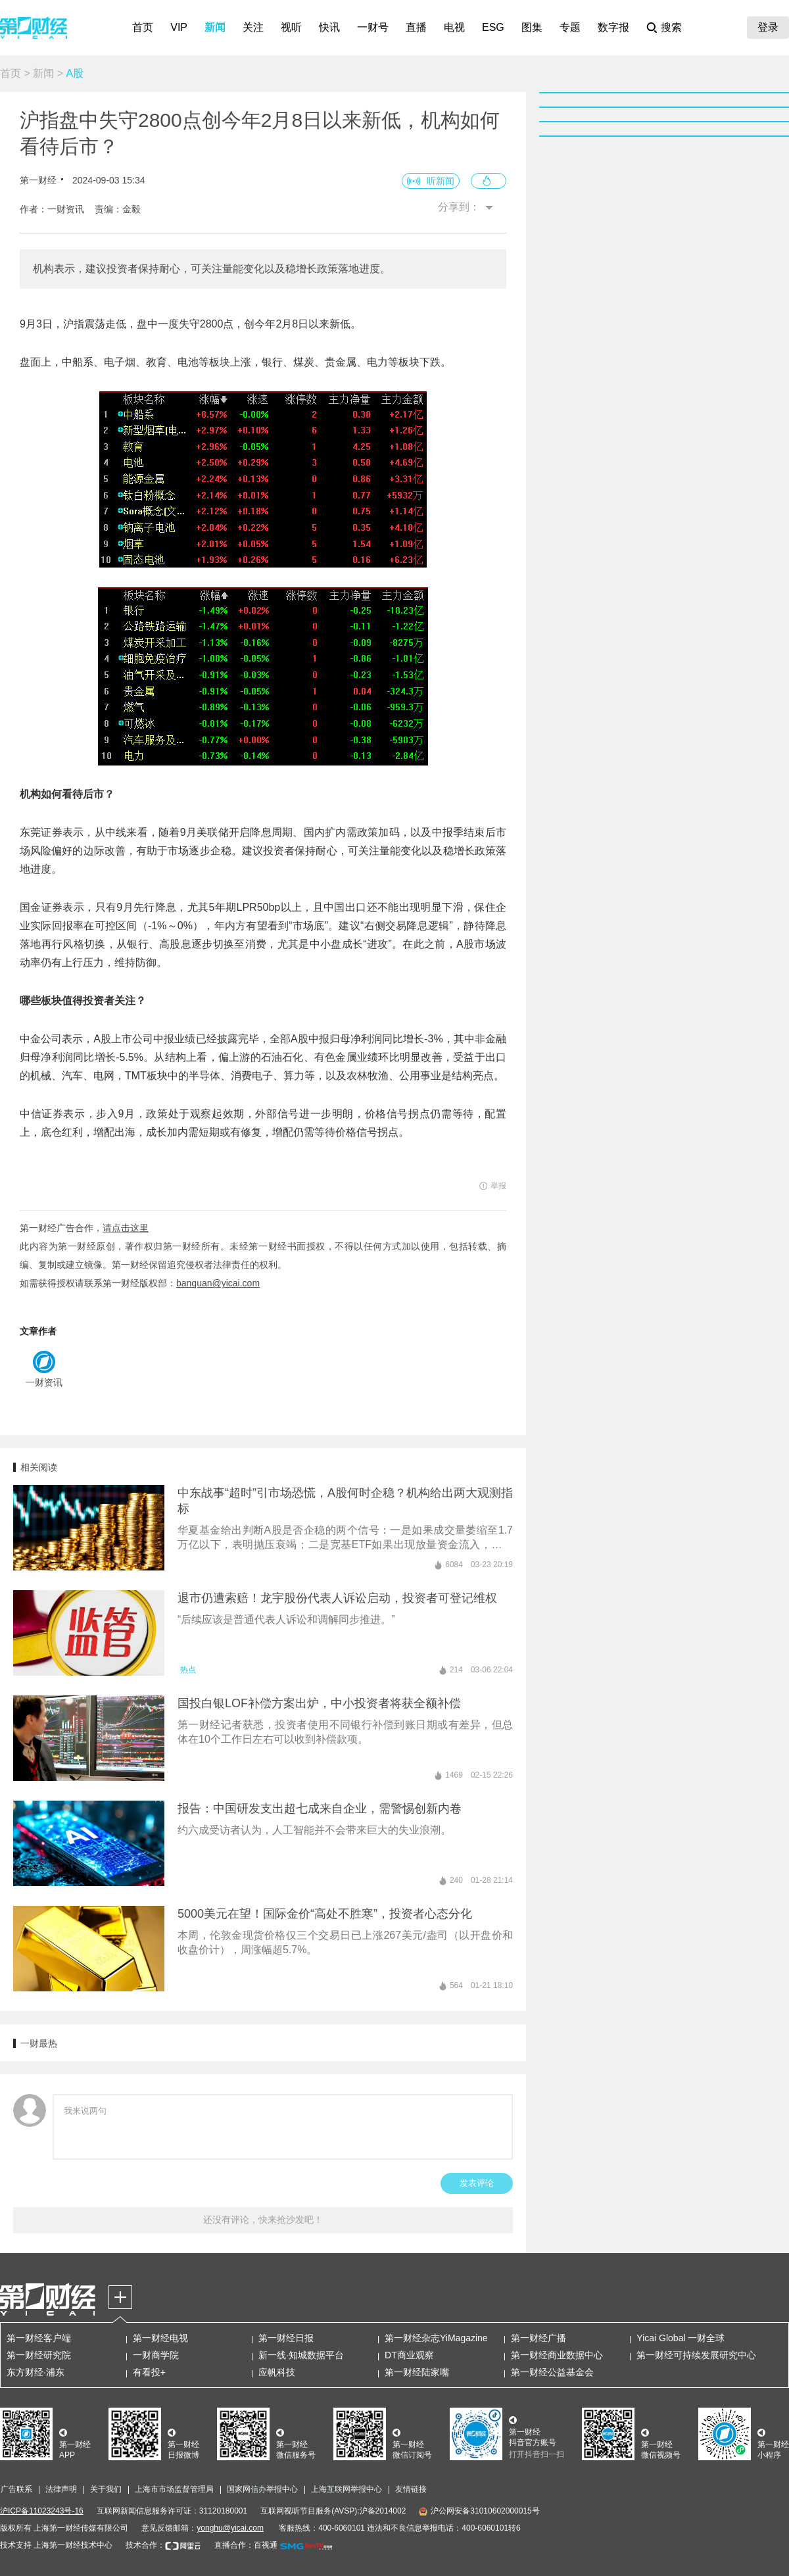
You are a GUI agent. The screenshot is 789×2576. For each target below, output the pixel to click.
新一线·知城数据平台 (301, 2355)
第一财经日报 (286, 2338)
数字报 (613, 27)
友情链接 (411, 2489)
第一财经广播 (538, 2338)
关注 (253, 27)
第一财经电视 (160, 2338)
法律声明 (61, 2489)
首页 (142, 27)
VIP (178, 27)
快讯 (329, 27)
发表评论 (477, 2183)
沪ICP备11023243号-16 (42, 2510)
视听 (291, 27)
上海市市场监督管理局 (174, 2489)
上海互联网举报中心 (346, 2489)
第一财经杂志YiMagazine (436, 2338)
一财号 (373, 27)
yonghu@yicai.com (230, 2528)
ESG (493, 27)
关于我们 (106, 2489)
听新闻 (440, 181)
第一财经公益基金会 (552, 2372)
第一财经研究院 (39, 2355)
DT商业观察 (409, 2355)
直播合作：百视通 (245, 2545)
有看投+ (149, 2372)
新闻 (215, 27)
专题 (570, 27)
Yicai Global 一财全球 (680, 2338)
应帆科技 (276, 2372)
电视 (454, 27)
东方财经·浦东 (35, 2372)
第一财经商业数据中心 (557, 2355)
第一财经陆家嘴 (417, 2372)
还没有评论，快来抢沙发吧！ (263, 2219)
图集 (531, 27)
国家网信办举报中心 (262, 2489)
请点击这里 (126, 1228)
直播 (416, 27)
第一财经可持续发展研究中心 (696, 2355)
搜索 (671, 27)
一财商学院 (156, 2355)
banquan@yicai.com (218, 1283)
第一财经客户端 (39, 2338)
